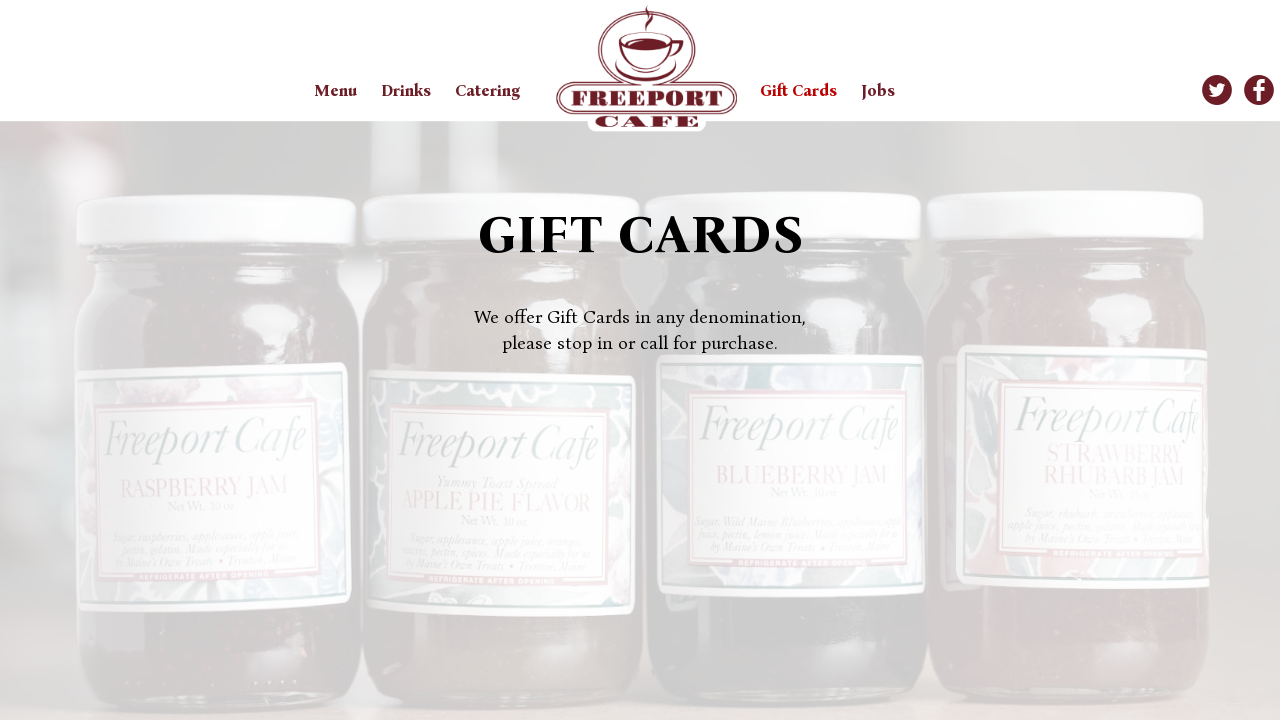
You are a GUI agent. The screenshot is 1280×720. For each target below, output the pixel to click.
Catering (487, 90)
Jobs (878, 90)
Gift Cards (800, 90)
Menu (337, 90)
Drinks (408, 90)
